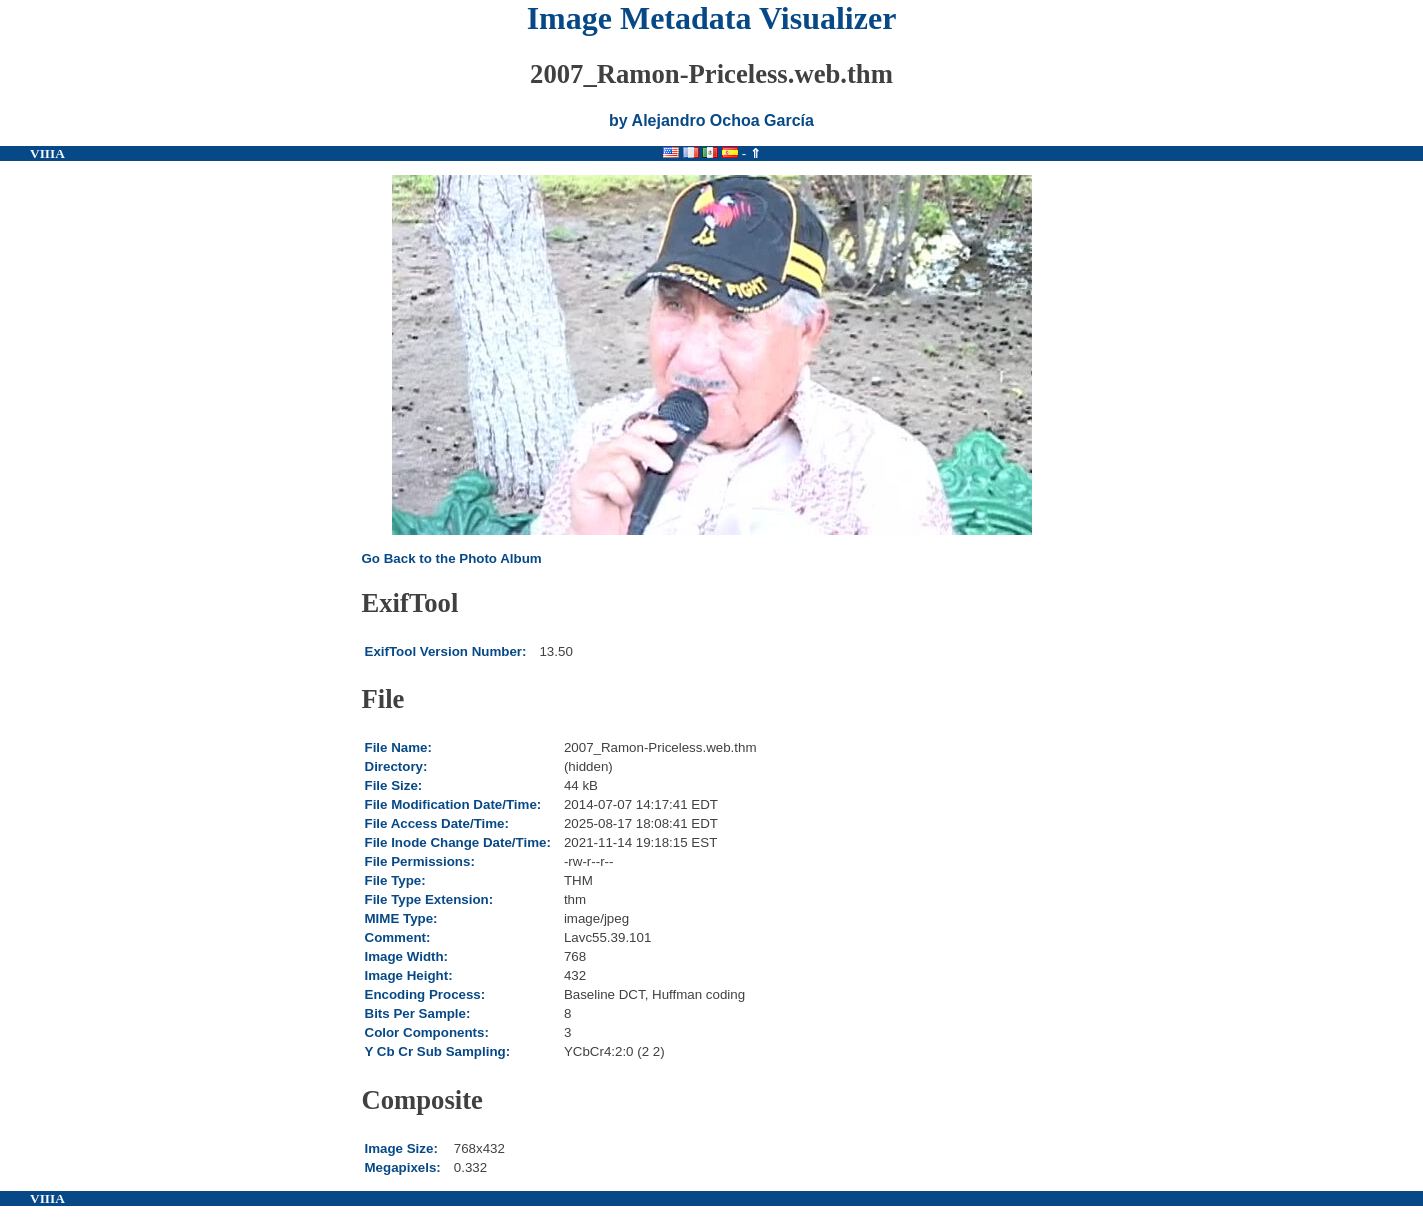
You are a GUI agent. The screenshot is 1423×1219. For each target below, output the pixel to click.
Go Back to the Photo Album (452, 558)
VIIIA (47, 153)
